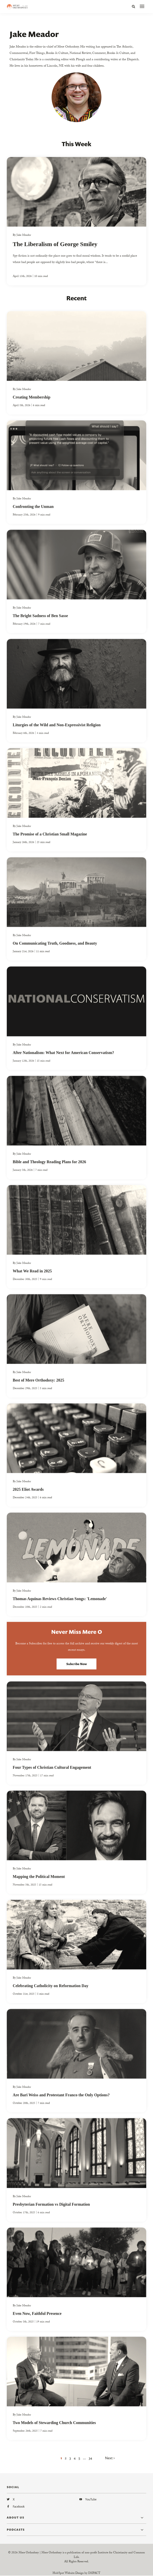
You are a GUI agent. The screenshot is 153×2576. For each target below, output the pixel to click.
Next (110, 2457)
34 (90, 2457)
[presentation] (142, 6)
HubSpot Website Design (68, 2573)
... (84, 2457)
